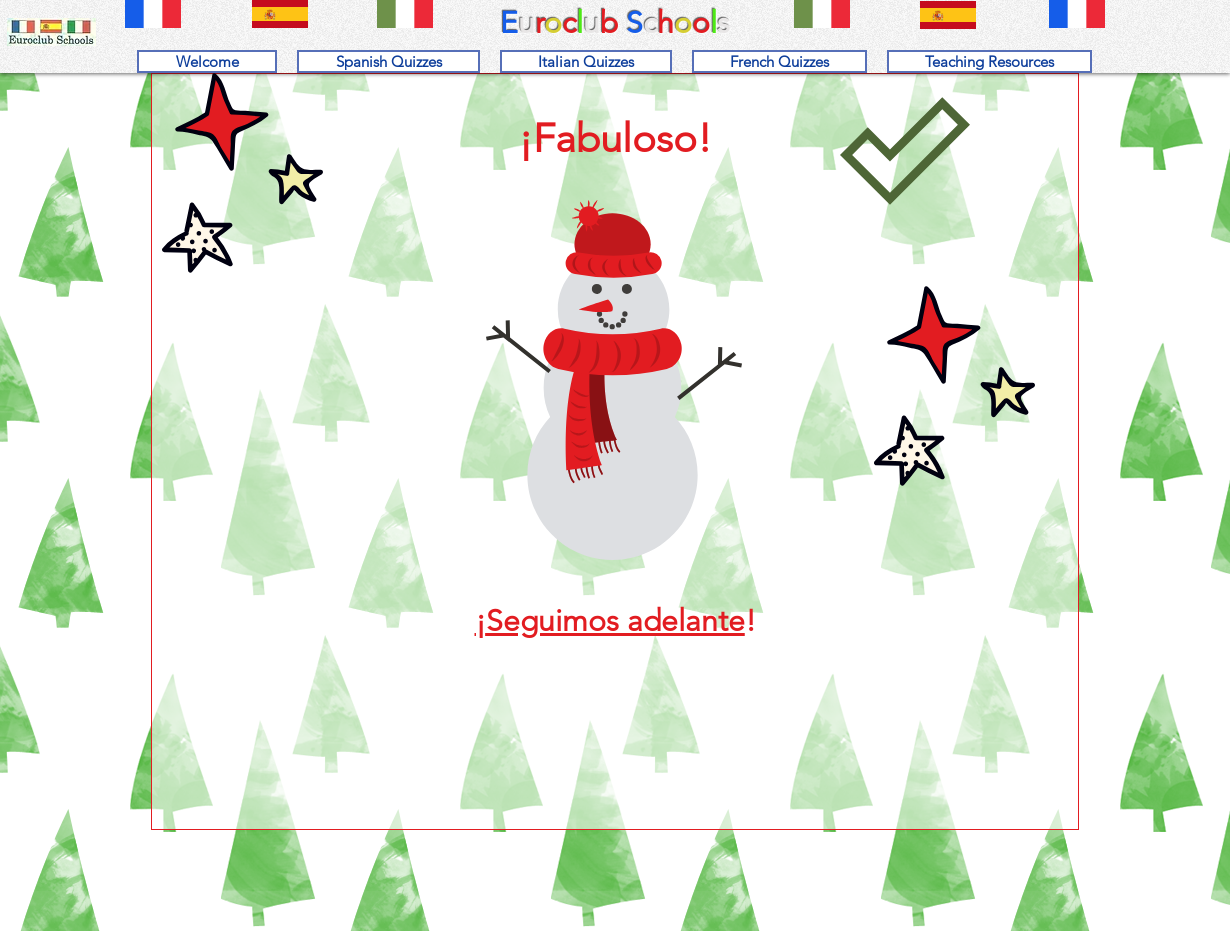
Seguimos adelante (615, 621)
